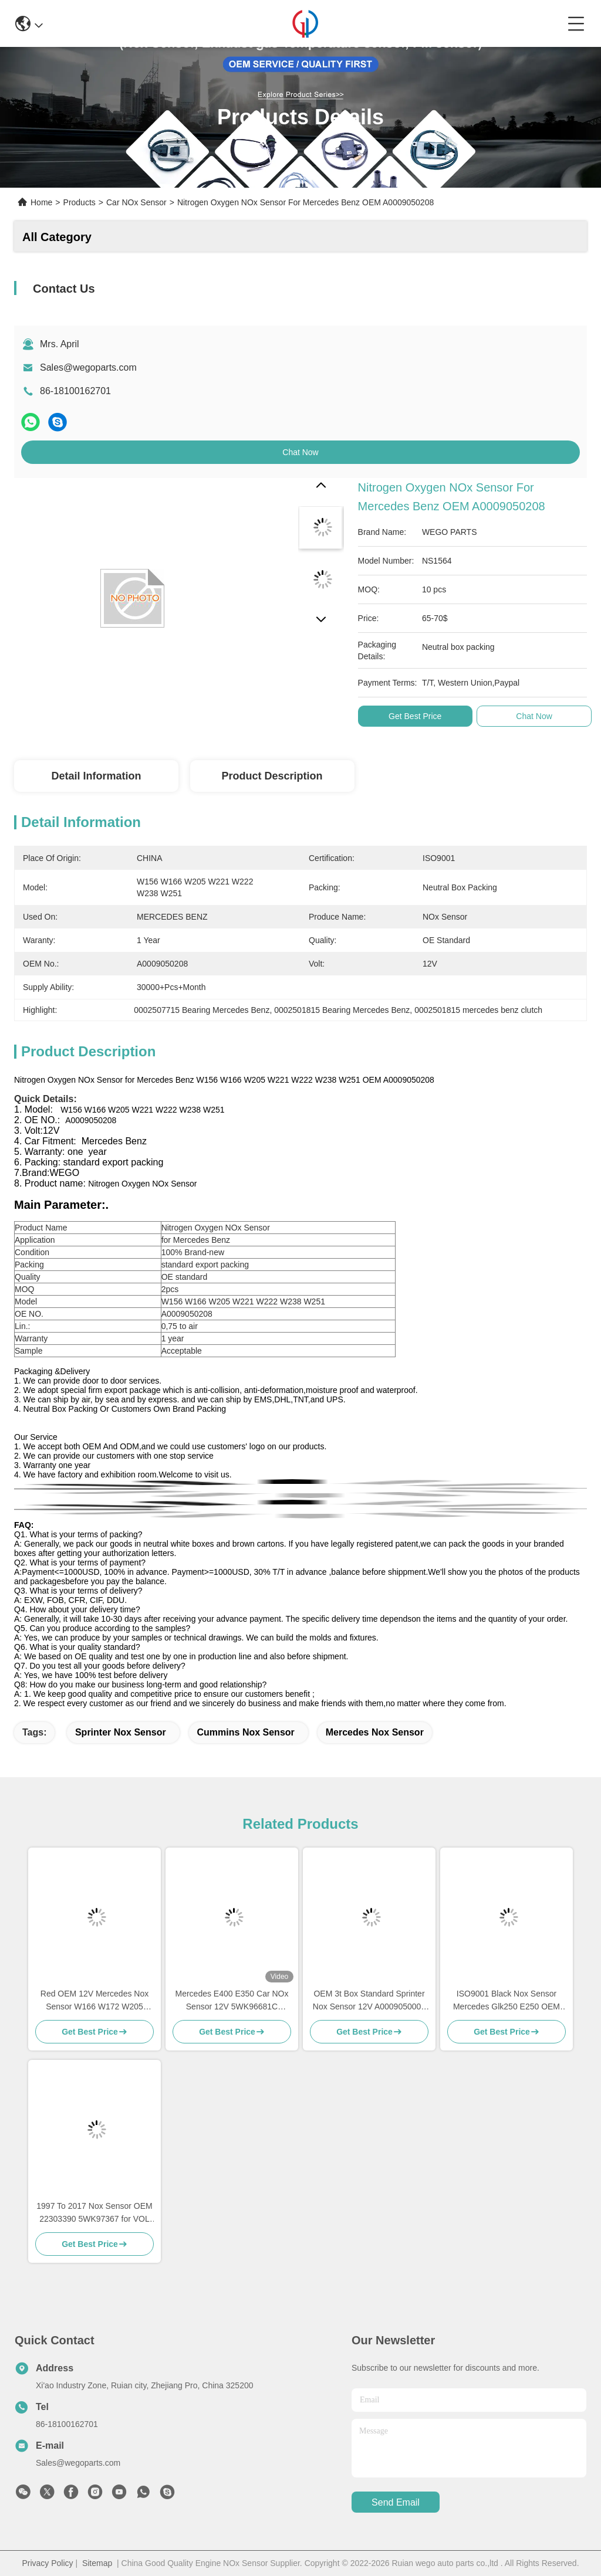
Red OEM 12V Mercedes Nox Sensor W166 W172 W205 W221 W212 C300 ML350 (94, 2001)
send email (396, 2502)
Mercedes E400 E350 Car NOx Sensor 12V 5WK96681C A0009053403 (232, 2001)
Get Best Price (415, 716)
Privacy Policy (47, 2563)
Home (41, 202)
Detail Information (96, 776)
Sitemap (97, 2563)
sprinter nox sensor (120, 1732)
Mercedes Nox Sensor (375, 1732)
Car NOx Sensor (136, 202)
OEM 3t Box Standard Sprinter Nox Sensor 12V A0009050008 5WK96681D (369, 2001)
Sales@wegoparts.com (88, 367)
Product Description (272, 776)
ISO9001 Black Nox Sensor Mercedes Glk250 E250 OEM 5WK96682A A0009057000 (506, 2001)
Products (79, 202)
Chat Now (300, 452)
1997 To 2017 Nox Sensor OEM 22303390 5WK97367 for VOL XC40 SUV (94, 2213)
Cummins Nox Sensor (246, 1732)
